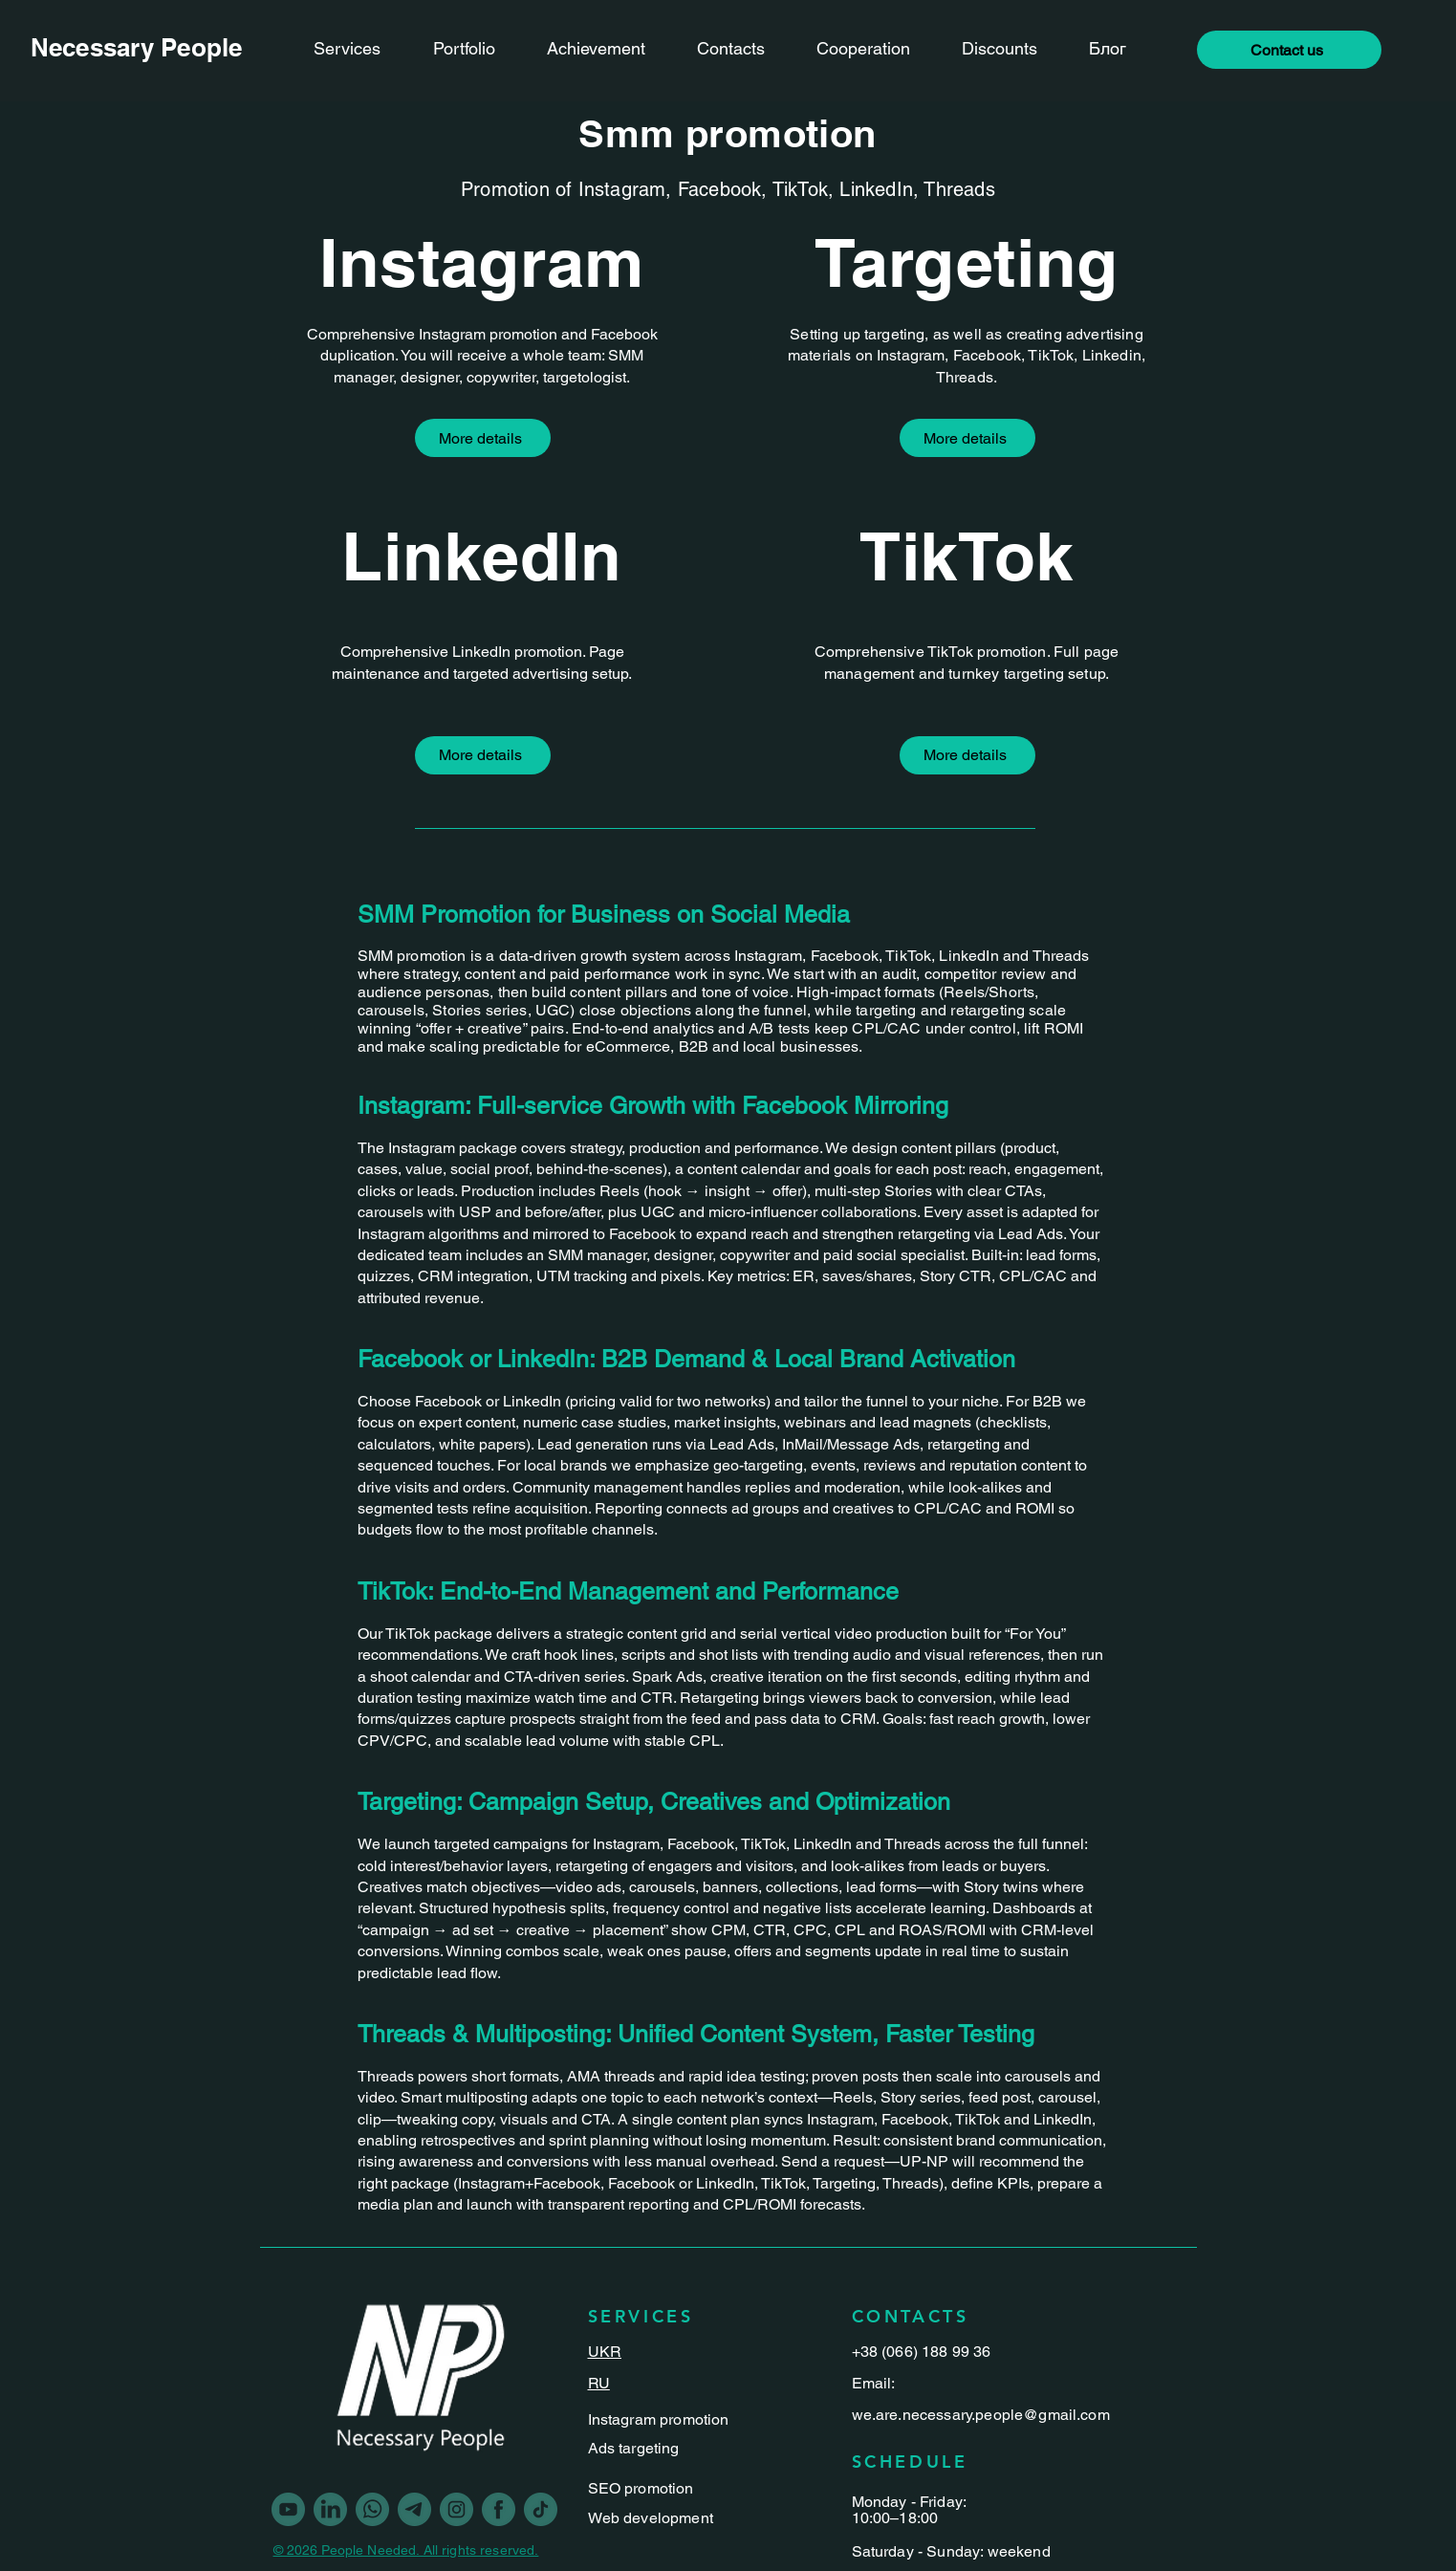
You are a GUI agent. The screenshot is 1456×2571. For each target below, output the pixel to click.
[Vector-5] (372, 2509)
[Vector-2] (414, 2509)
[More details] (483, 438)
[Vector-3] (540, 2509)
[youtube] (288, 2509)
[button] (1289, 50)
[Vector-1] (456, 2509)
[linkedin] (330, 2509)
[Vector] (498, 2509)
